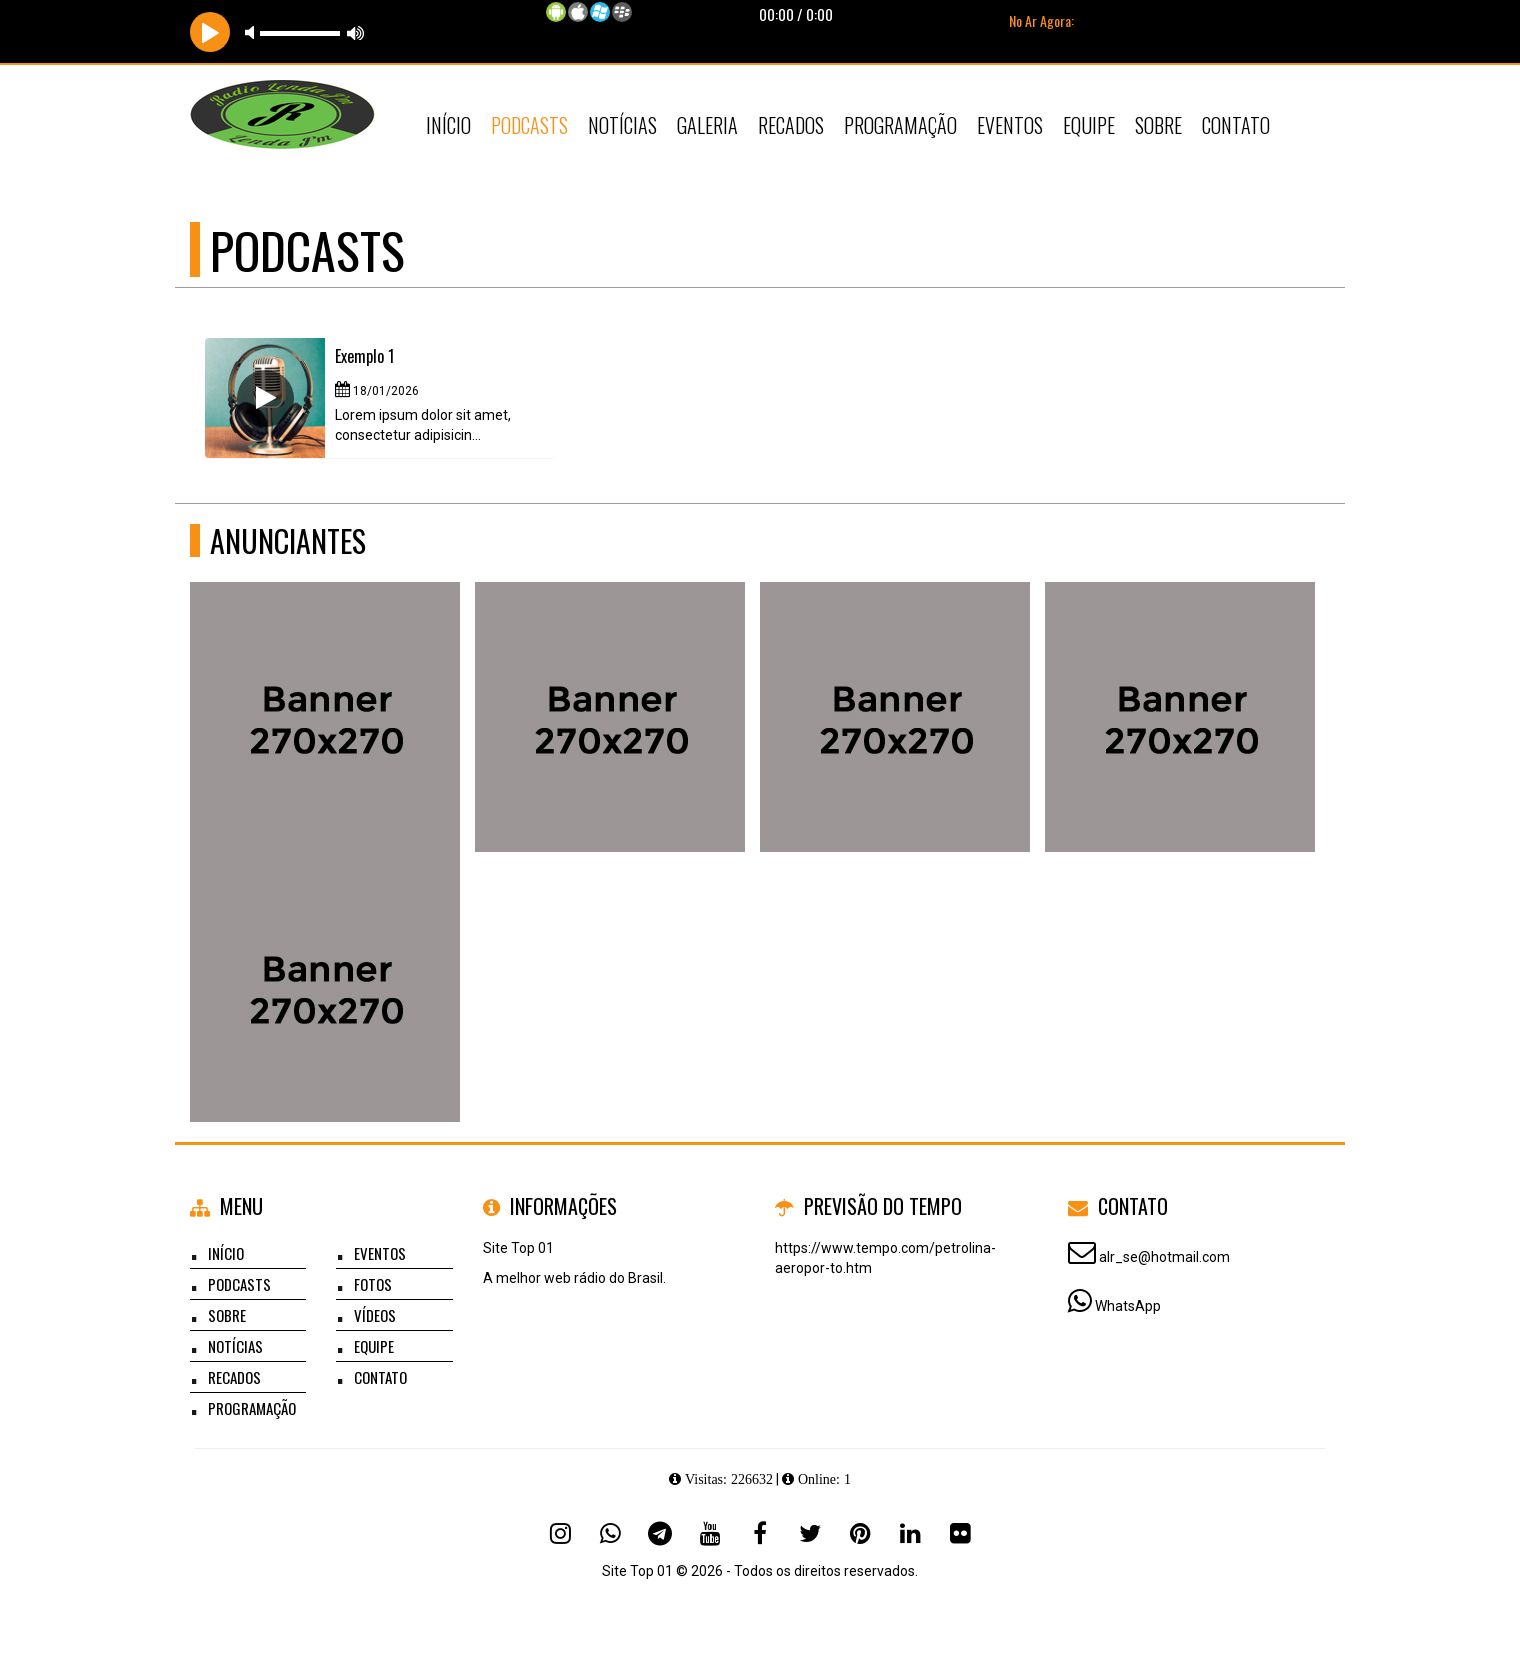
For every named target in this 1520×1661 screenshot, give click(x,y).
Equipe (1089, 125)
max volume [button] (356, 32)
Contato (1236, 125)
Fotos (373, 1284)
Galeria (707, 125)
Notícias (622, 125)
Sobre (1158, 125)
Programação (900, 125)
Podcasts (529, 125)
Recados (791, 125)
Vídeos (375, 1315)
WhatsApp (1128, 1306)
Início (448, 125)
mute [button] (253, 32)
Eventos (1010, 125)
